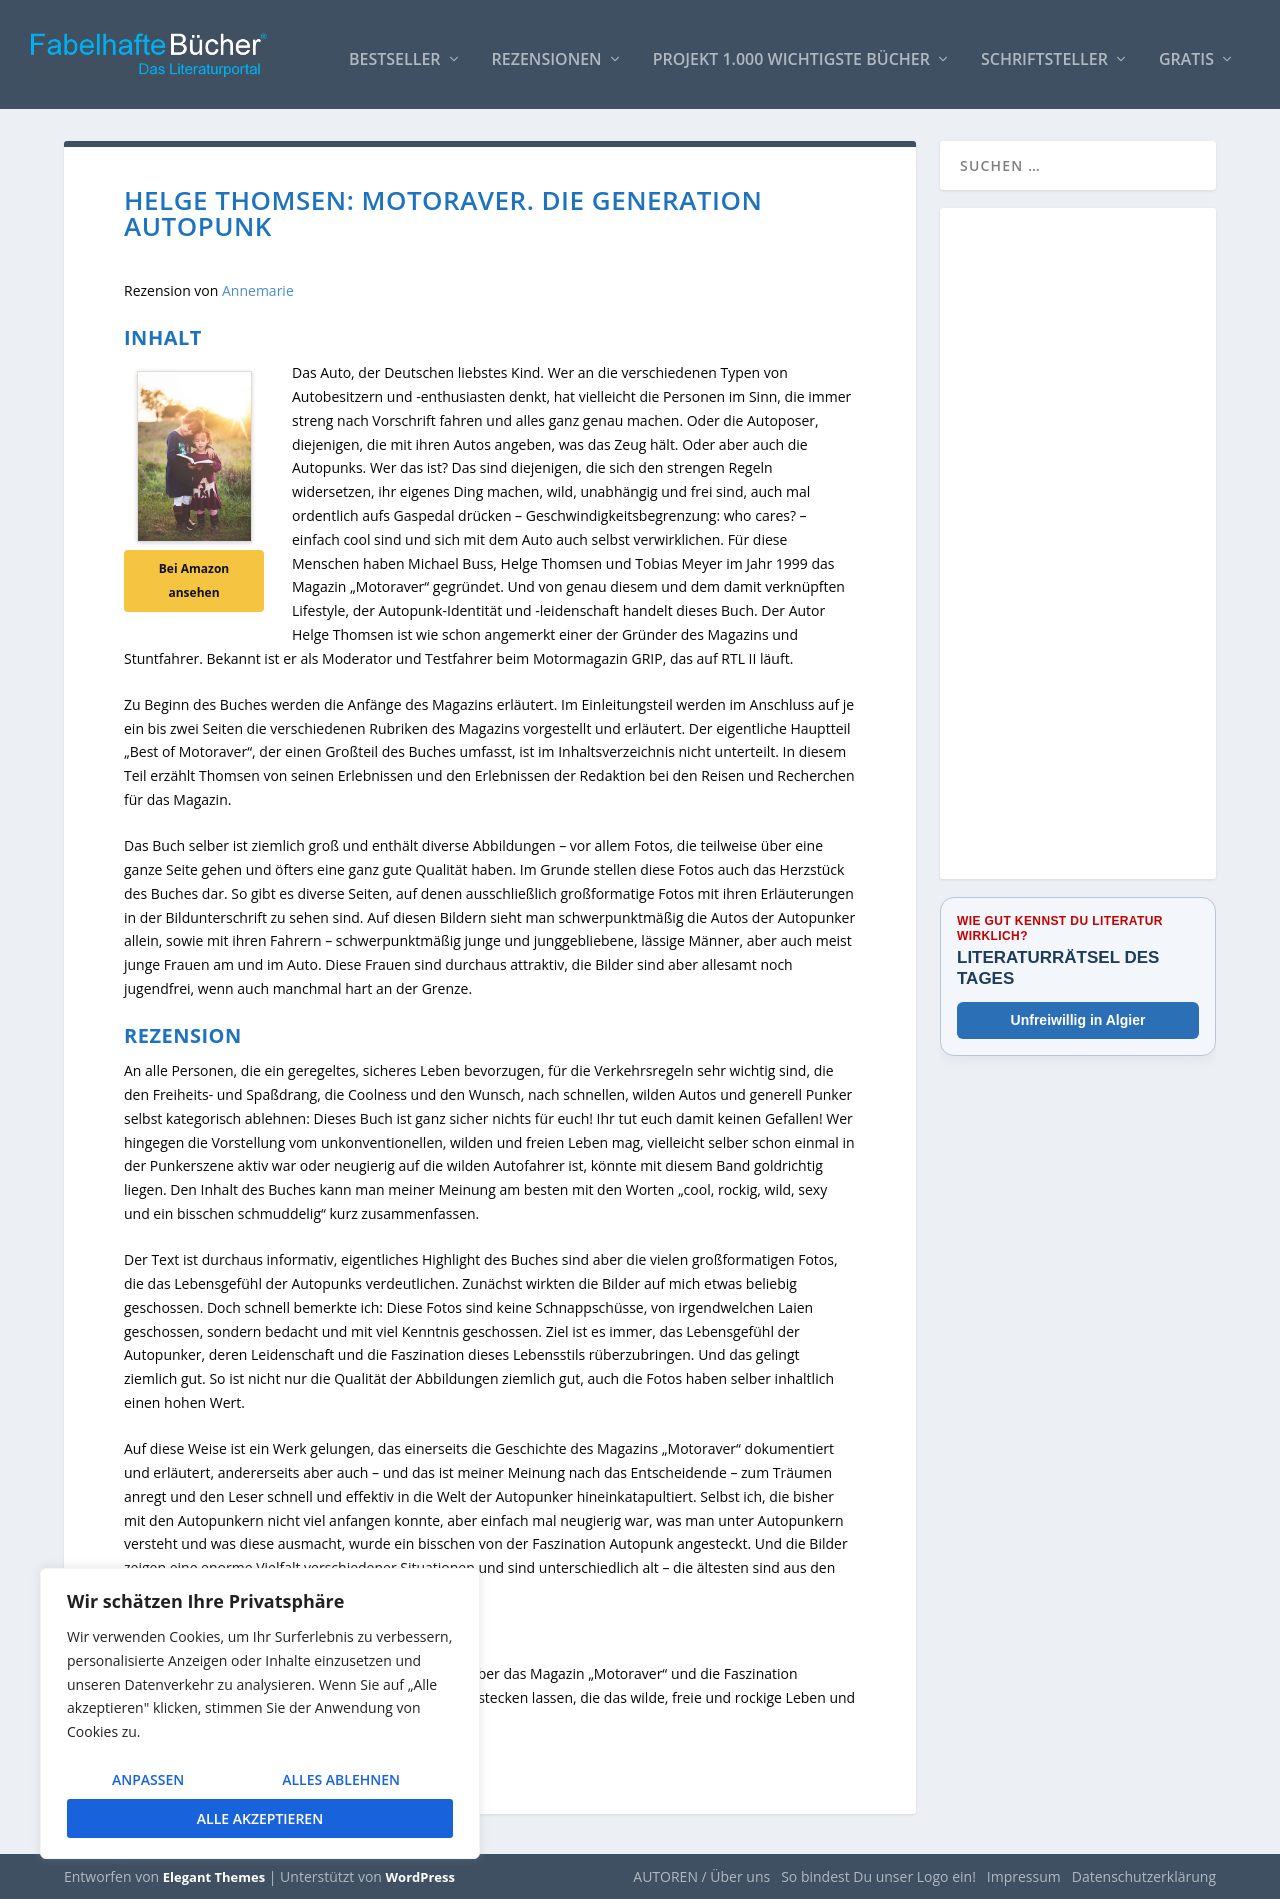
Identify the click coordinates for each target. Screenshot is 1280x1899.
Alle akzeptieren (260, 1818)
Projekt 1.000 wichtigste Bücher (791, 51)
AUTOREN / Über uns (701, 1875)
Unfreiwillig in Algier (1078, 1019)
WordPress (420, 1876)
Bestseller (395, 51)
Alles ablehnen (341, 1779)
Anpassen (148, 1779)
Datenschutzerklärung (1144, 1875)
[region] (260, 1713)
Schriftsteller (1044, 51)
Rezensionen (547, 51)
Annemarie (258, 289)
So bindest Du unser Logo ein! (878, 1875)
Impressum (1024, 1875)
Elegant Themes (214, 1876)
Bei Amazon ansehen (194, 579)
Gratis (1186, 51)
